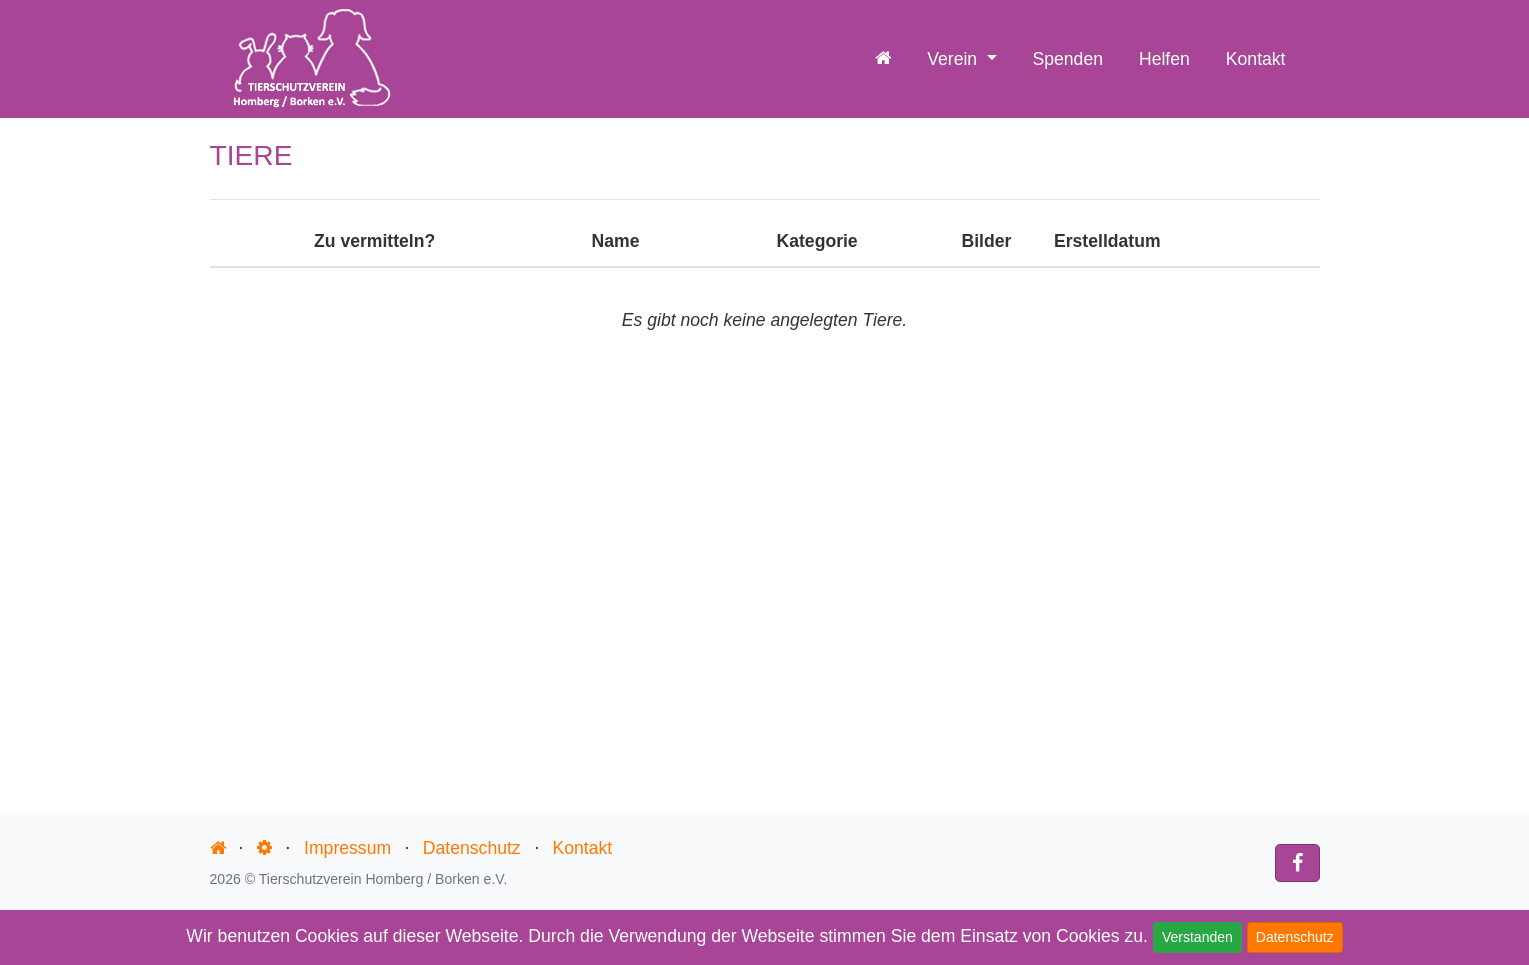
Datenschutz (1295, 937)
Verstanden (1197, 937)
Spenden (1068, 59)
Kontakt (1256, 59)
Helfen (1164, 59)
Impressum (347, 848)
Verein (954, 59)
